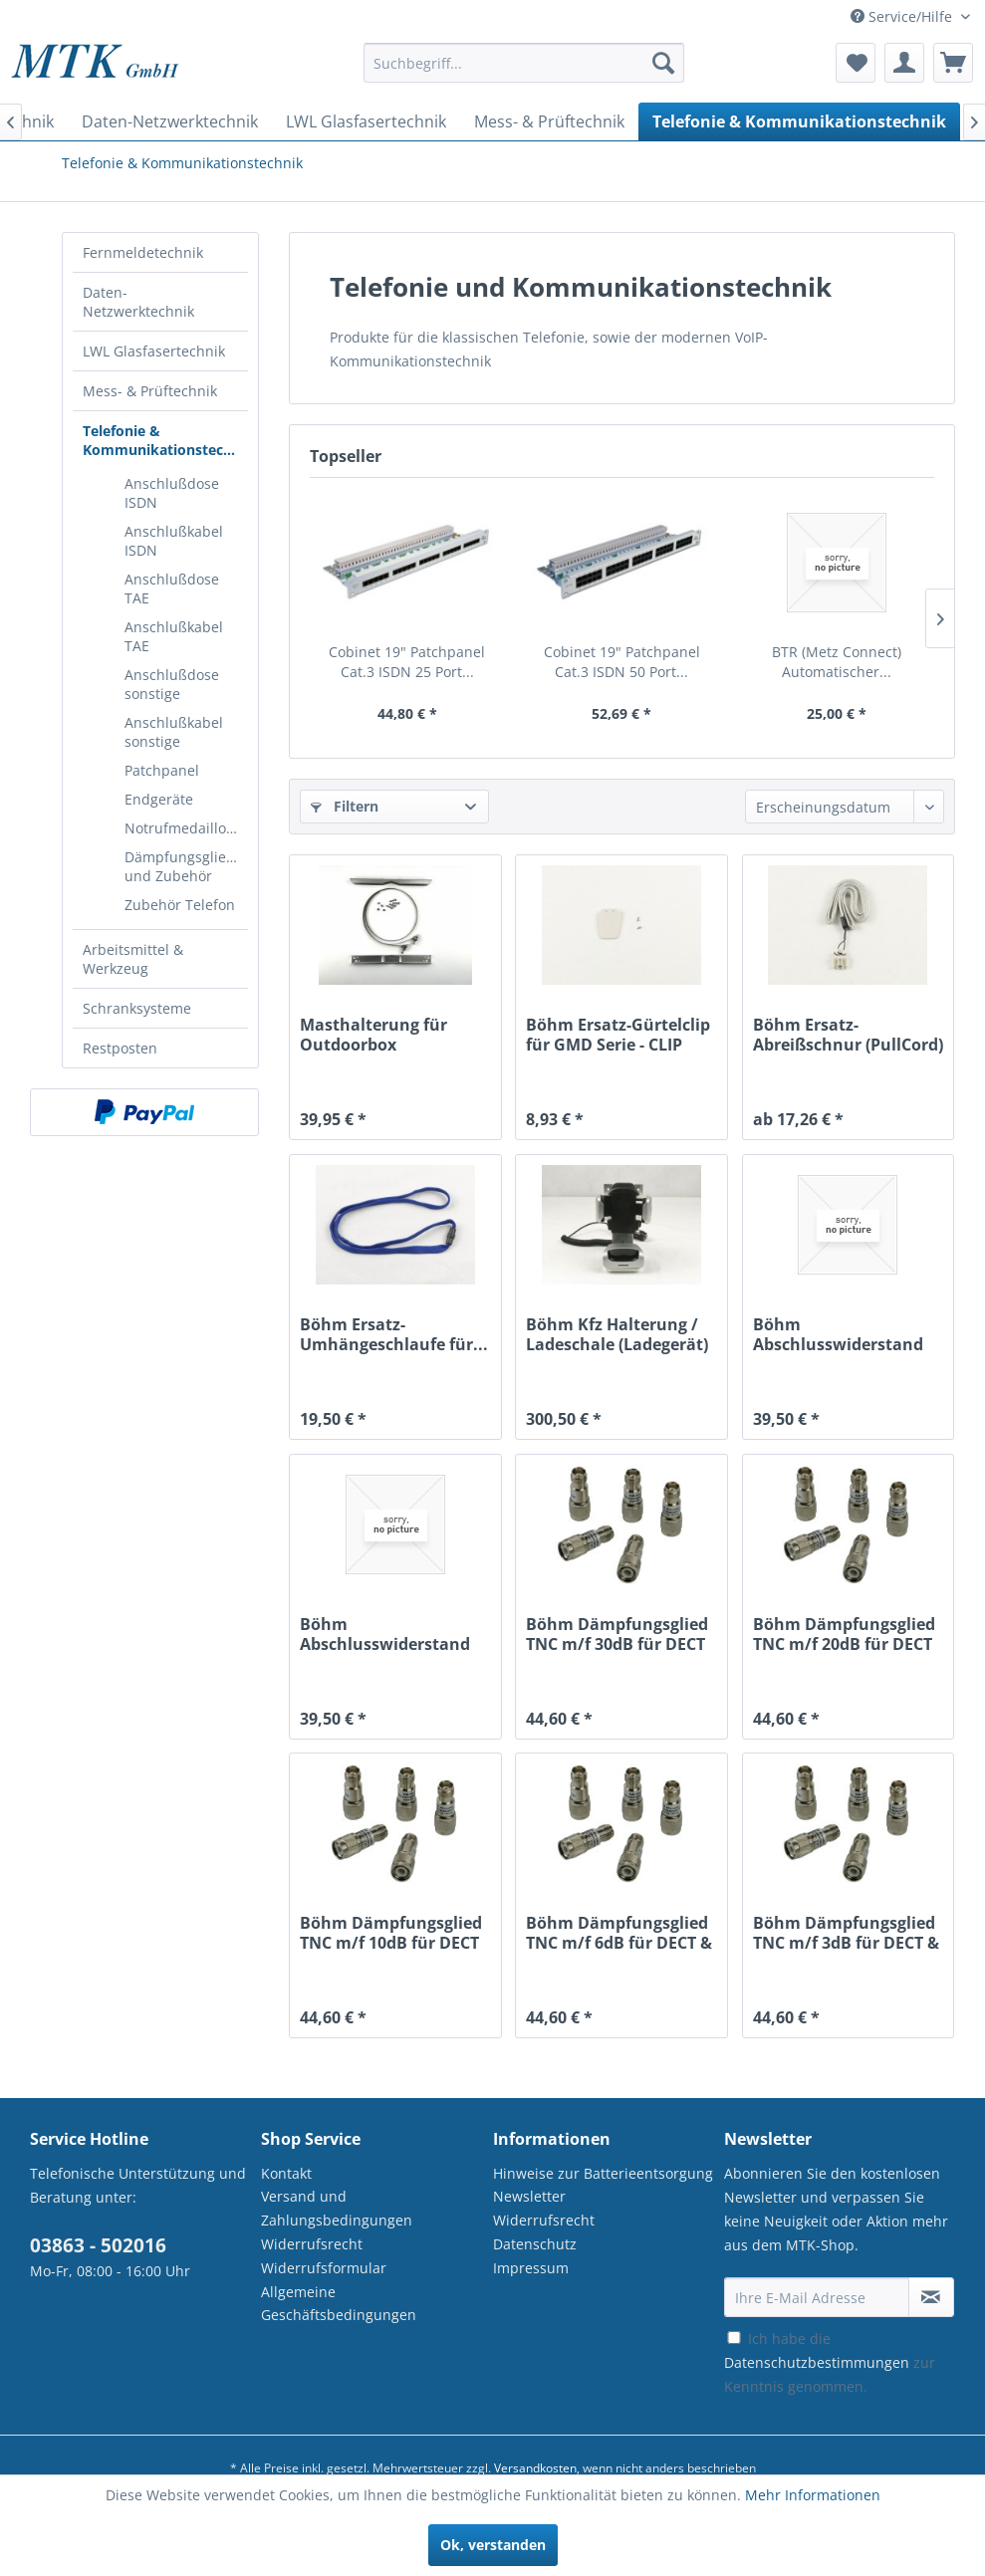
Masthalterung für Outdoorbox (373, 1034)
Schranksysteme (137, 1008)
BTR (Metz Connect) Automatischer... (836, 661)
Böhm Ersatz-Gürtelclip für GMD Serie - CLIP (618, 1034)
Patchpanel (161, 770)
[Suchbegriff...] (523, 63)
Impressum (531, 2267)
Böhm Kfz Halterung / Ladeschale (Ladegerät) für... (617, 1334)
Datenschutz (535, 2243)
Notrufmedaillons (183, 828)
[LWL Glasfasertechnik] (366, 121)
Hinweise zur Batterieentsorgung (603, 2173)
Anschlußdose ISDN (171, 493)
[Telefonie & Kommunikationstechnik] (799, 121)
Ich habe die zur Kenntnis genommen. (829, 2362)
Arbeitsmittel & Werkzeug (133, 959)
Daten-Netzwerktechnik (138, 302)
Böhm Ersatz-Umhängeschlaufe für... (394, 1334)
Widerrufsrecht (312, 2243)
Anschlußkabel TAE (173, 636)
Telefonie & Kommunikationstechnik (165, 440)
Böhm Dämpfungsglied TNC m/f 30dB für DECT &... (617, 1634)
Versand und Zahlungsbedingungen (336, 2208)
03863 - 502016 (98, 2245)
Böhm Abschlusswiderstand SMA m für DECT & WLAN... (838, 1334)
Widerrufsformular (323, 2267)
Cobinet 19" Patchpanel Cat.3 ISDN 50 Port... (622, 661)
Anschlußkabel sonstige (173, 732)
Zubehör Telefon (179, 904)
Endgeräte (158, 799)
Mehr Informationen (812, 2494)
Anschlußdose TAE (171, 588)
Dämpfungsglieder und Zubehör (186, 866)
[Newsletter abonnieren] (931, 2297)
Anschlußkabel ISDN (173, 541)
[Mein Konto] (904, 63)
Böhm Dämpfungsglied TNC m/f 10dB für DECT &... (391, 1933)
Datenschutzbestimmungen (816, 2362)
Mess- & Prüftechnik (150, 390)
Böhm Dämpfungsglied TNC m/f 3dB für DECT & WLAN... (846, 1933)
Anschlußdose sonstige (171, 684)
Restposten (120, 1048)
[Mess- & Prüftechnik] (549, 121)
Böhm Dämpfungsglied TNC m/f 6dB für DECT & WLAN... (619, 1933)
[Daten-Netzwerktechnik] (170, 121)
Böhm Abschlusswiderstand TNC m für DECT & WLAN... (385, 1634)
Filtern (344, 806)
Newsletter (529, 2196)
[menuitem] (523, 72)
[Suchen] (663, 63)
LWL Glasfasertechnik (154, 351)
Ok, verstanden (493, 2544)
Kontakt (286, 2173)
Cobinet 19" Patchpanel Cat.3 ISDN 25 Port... (407, 661)
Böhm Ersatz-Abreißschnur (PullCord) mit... (848, 1034)
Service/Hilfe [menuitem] (903, 16)
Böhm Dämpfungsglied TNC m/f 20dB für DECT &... (844, 1634)
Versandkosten (535, 2467)
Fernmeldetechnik (143, 252)
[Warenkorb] (953, 63)
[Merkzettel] (855, 63)
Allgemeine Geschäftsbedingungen (338, 2303)
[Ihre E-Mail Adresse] (816, 2297)
